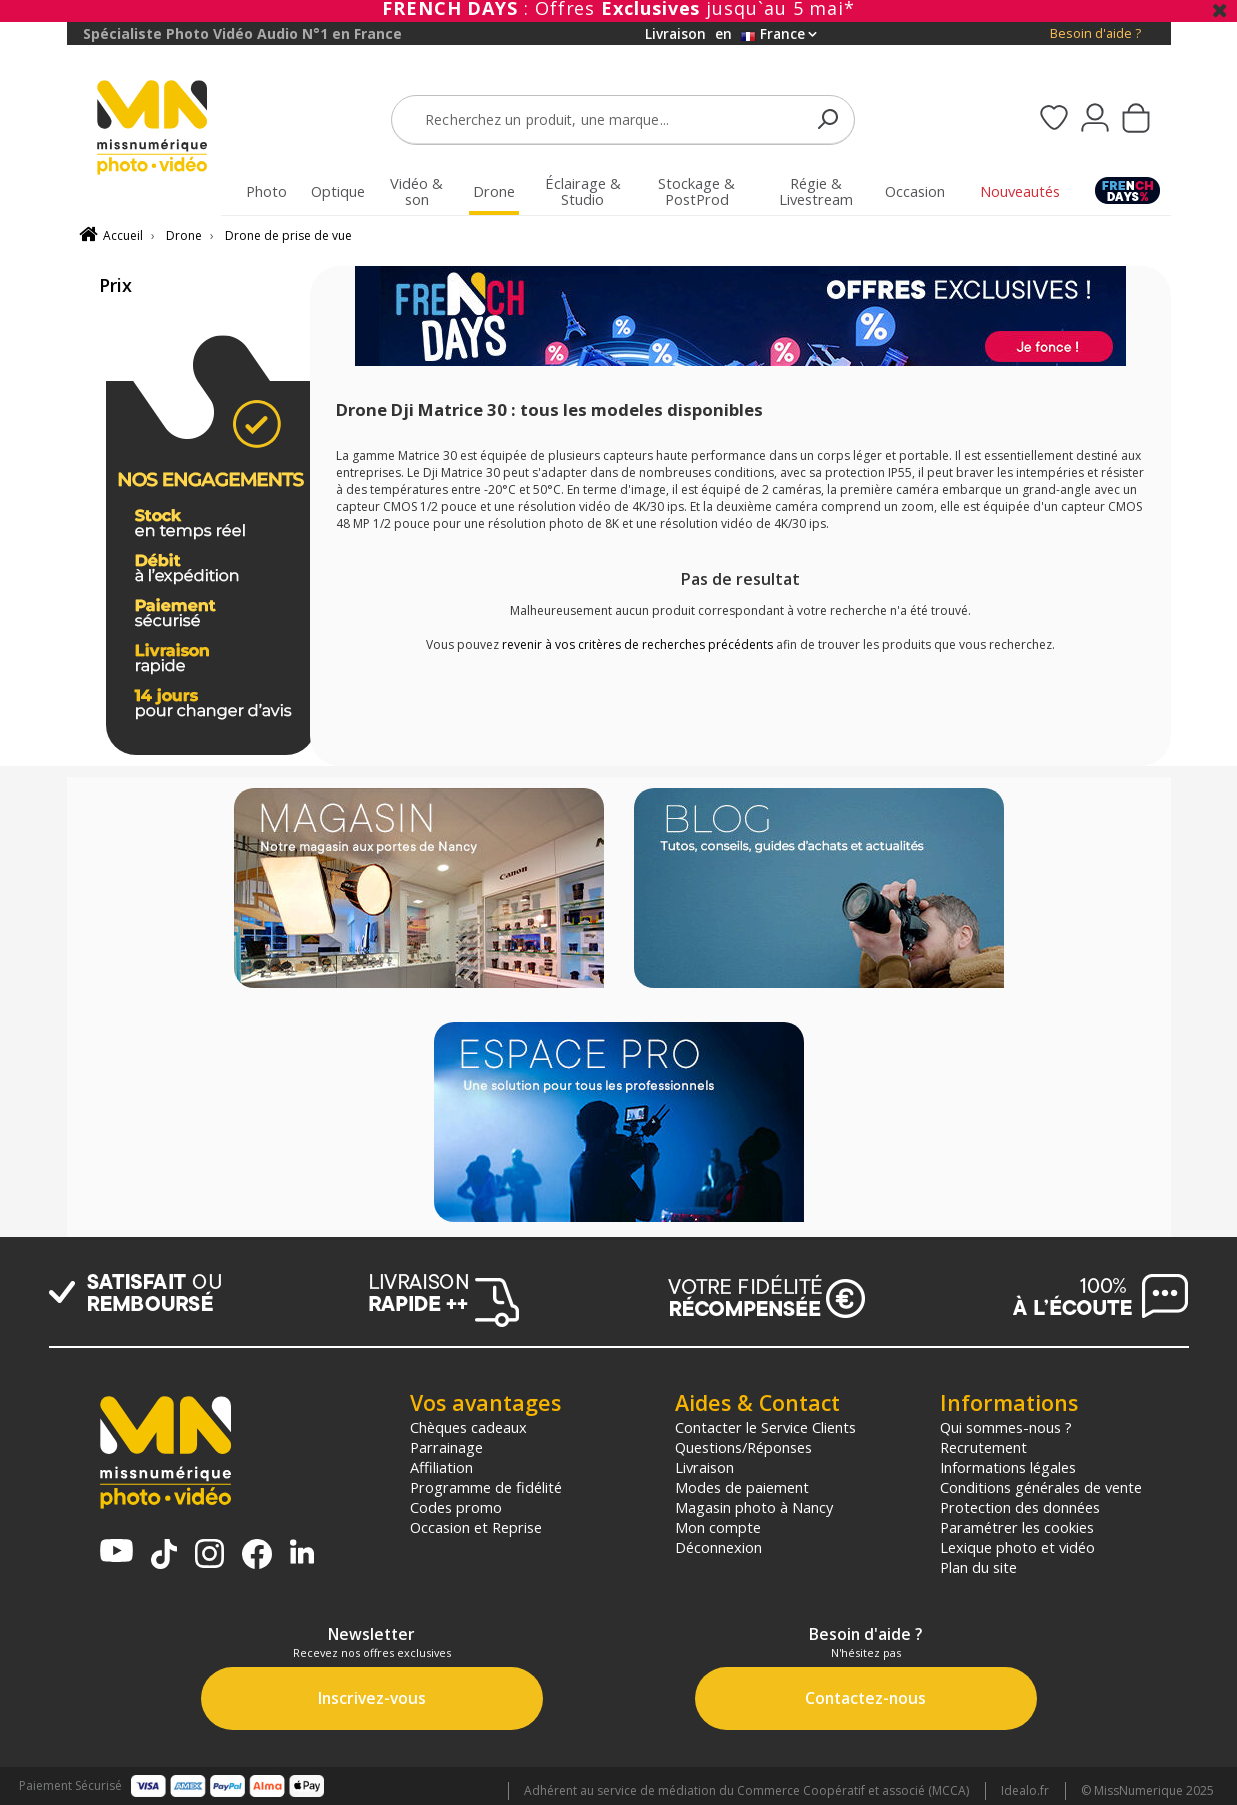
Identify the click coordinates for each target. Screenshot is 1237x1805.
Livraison (704, 1467)
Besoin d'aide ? (1095, 33)
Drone (184, 235)
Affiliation (441, 1467)
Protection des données (1020, 1507)
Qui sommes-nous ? (1006, 1427)
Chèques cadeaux (468, 1427)
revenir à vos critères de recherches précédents (637, 644)
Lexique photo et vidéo (1017, 1547)
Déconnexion (718, 1547)
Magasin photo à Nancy (754, 1507)
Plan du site (978, 1567)
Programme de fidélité (486, 1487)
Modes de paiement (742, 1487)
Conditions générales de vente (1041, 1487)
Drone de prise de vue (288, 235)
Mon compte (718, 1527)
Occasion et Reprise (476, 1527)
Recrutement (983, 1447)
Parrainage (446, 1447)
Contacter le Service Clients (765, 1427)
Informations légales (1008, 1467)
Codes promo (456, 1507)
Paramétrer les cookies (1017, 1527)
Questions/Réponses (743, 1447)
